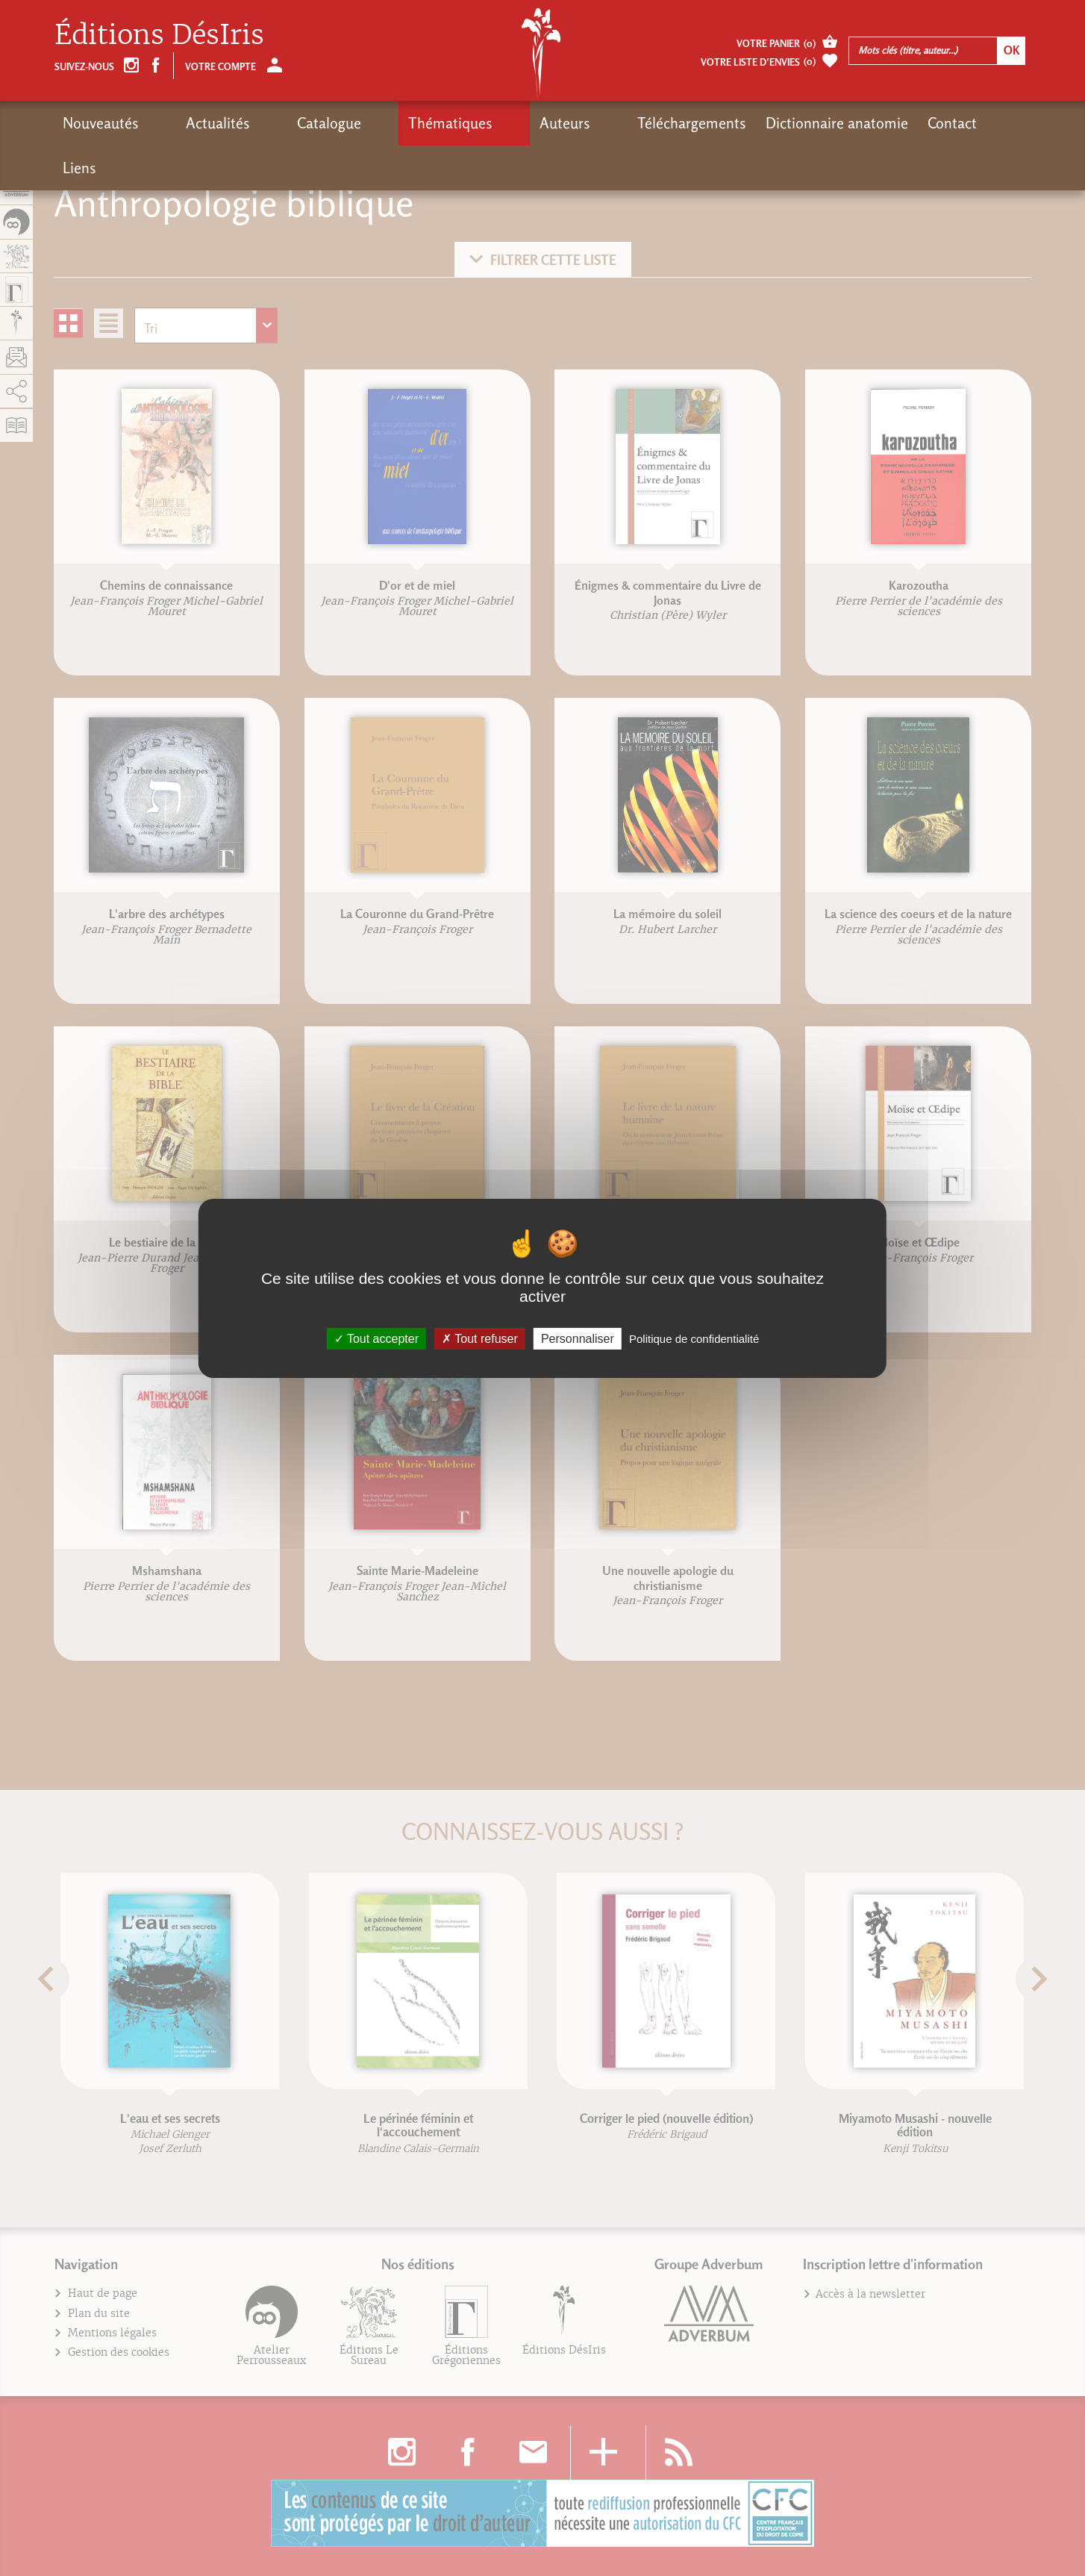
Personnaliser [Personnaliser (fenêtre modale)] (577, 1338)
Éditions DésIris (159, 35)
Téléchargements (553, 123)
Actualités (190, 123)
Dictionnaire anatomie (699, 123)
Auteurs (454, 123)
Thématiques (367, 123)
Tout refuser (480, 1338)
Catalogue (274, 123)
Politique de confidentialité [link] (694, 1338)
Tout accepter (376, 1338)
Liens (875, 123)
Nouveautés (101, 123)
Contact (814, 123)
